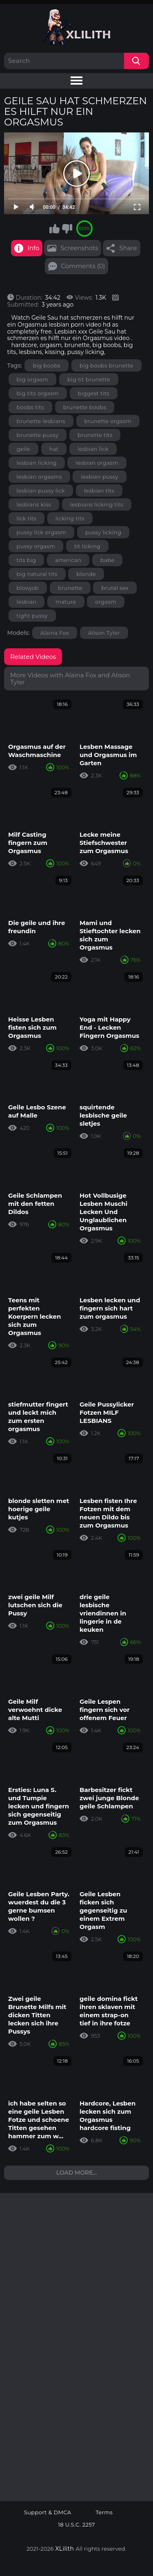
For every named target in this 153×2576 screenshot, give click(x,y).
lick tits (27, 518)
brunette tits (95, 435)
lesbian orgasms (39, 476)
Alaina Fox (54, 632)
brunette (70, 588)
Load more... (76, 2172)
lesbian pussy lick (41, 490)
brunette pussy (38, 435)
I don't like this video (67, 228)
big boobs (46, 365)
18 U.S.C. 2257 (76, 2525)
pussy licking (103, 532)
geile (23, 449)
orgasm (105, 601)
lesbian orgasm (96, 462)
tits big (26, 560)
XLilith (64, 2548)
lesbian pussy (99, 476)
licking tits (69, 518)
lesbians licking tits (96, 504)
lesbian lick (93, 449)
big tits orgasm (38, 393)
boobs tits (30, 407)
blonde (86, 574)
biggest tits (93, 393)
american (68, 560)
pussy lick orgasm (42, 532)
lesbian (27, 601)
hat (54, 449)
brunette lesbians (41, 421)
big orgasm (33, 379)
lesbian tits (99, 490)
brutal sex (115, 588)
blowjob (28, 588)
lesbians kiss (34, 504)
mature (65, 601)
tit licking (87, 546)
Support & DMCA (47, 2512)
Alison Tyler (104, 632)
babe (107, 560)
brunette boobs (84, 407)
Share (128, 248)
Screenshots (79, 248)
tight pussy (32, 615)
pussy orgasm (36, 546)
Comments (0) (83, 266)
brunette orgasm (108, 421)
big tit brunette (88, 379)
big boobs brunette (106, 365)
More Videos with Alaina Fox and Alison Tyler (70, 678)
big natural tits (37, 574)
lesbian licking (37, 462)
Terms (104, 2512)
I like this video (54, 228)
